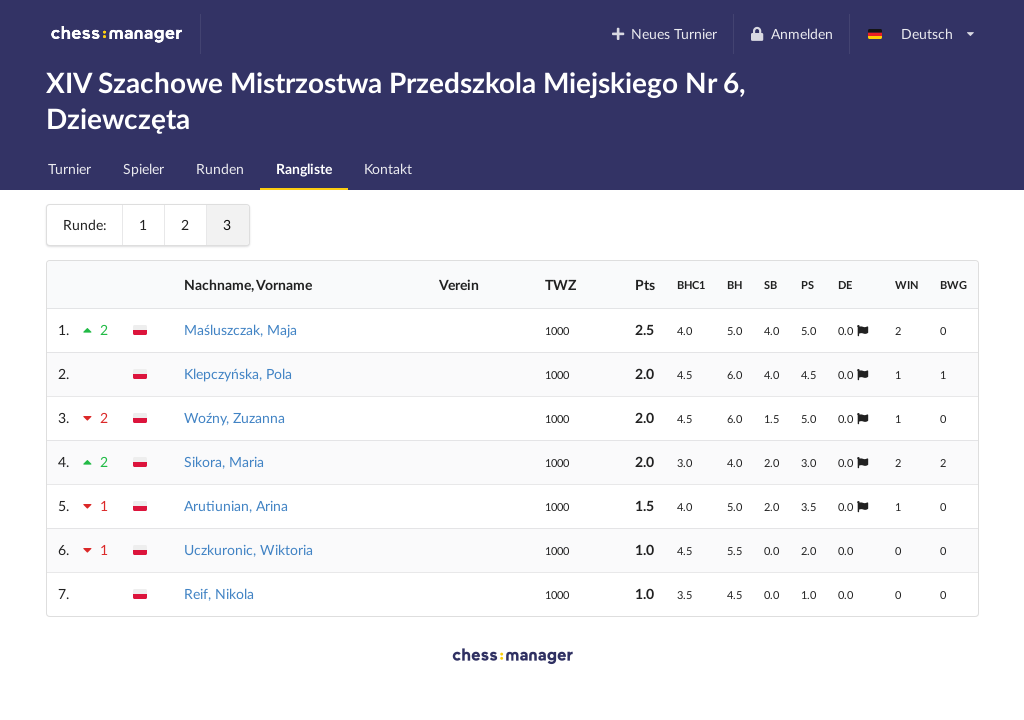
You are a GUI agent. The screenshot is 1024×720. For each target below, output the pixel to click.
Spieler (143, 168)
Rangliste (304, 168)
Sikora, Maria (224, 461)
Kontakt (388, 168)
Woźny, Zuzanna (234, 417)
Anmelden (791, 33)
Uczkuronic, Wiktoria (248, 549)
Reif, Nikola (219, 593)
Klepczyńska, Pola (238, 373)
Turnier (69, 168)
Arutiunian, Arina (236, 505)
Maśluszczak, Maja (240, 329)
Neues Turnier (663, 33)
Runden (220, 168)
